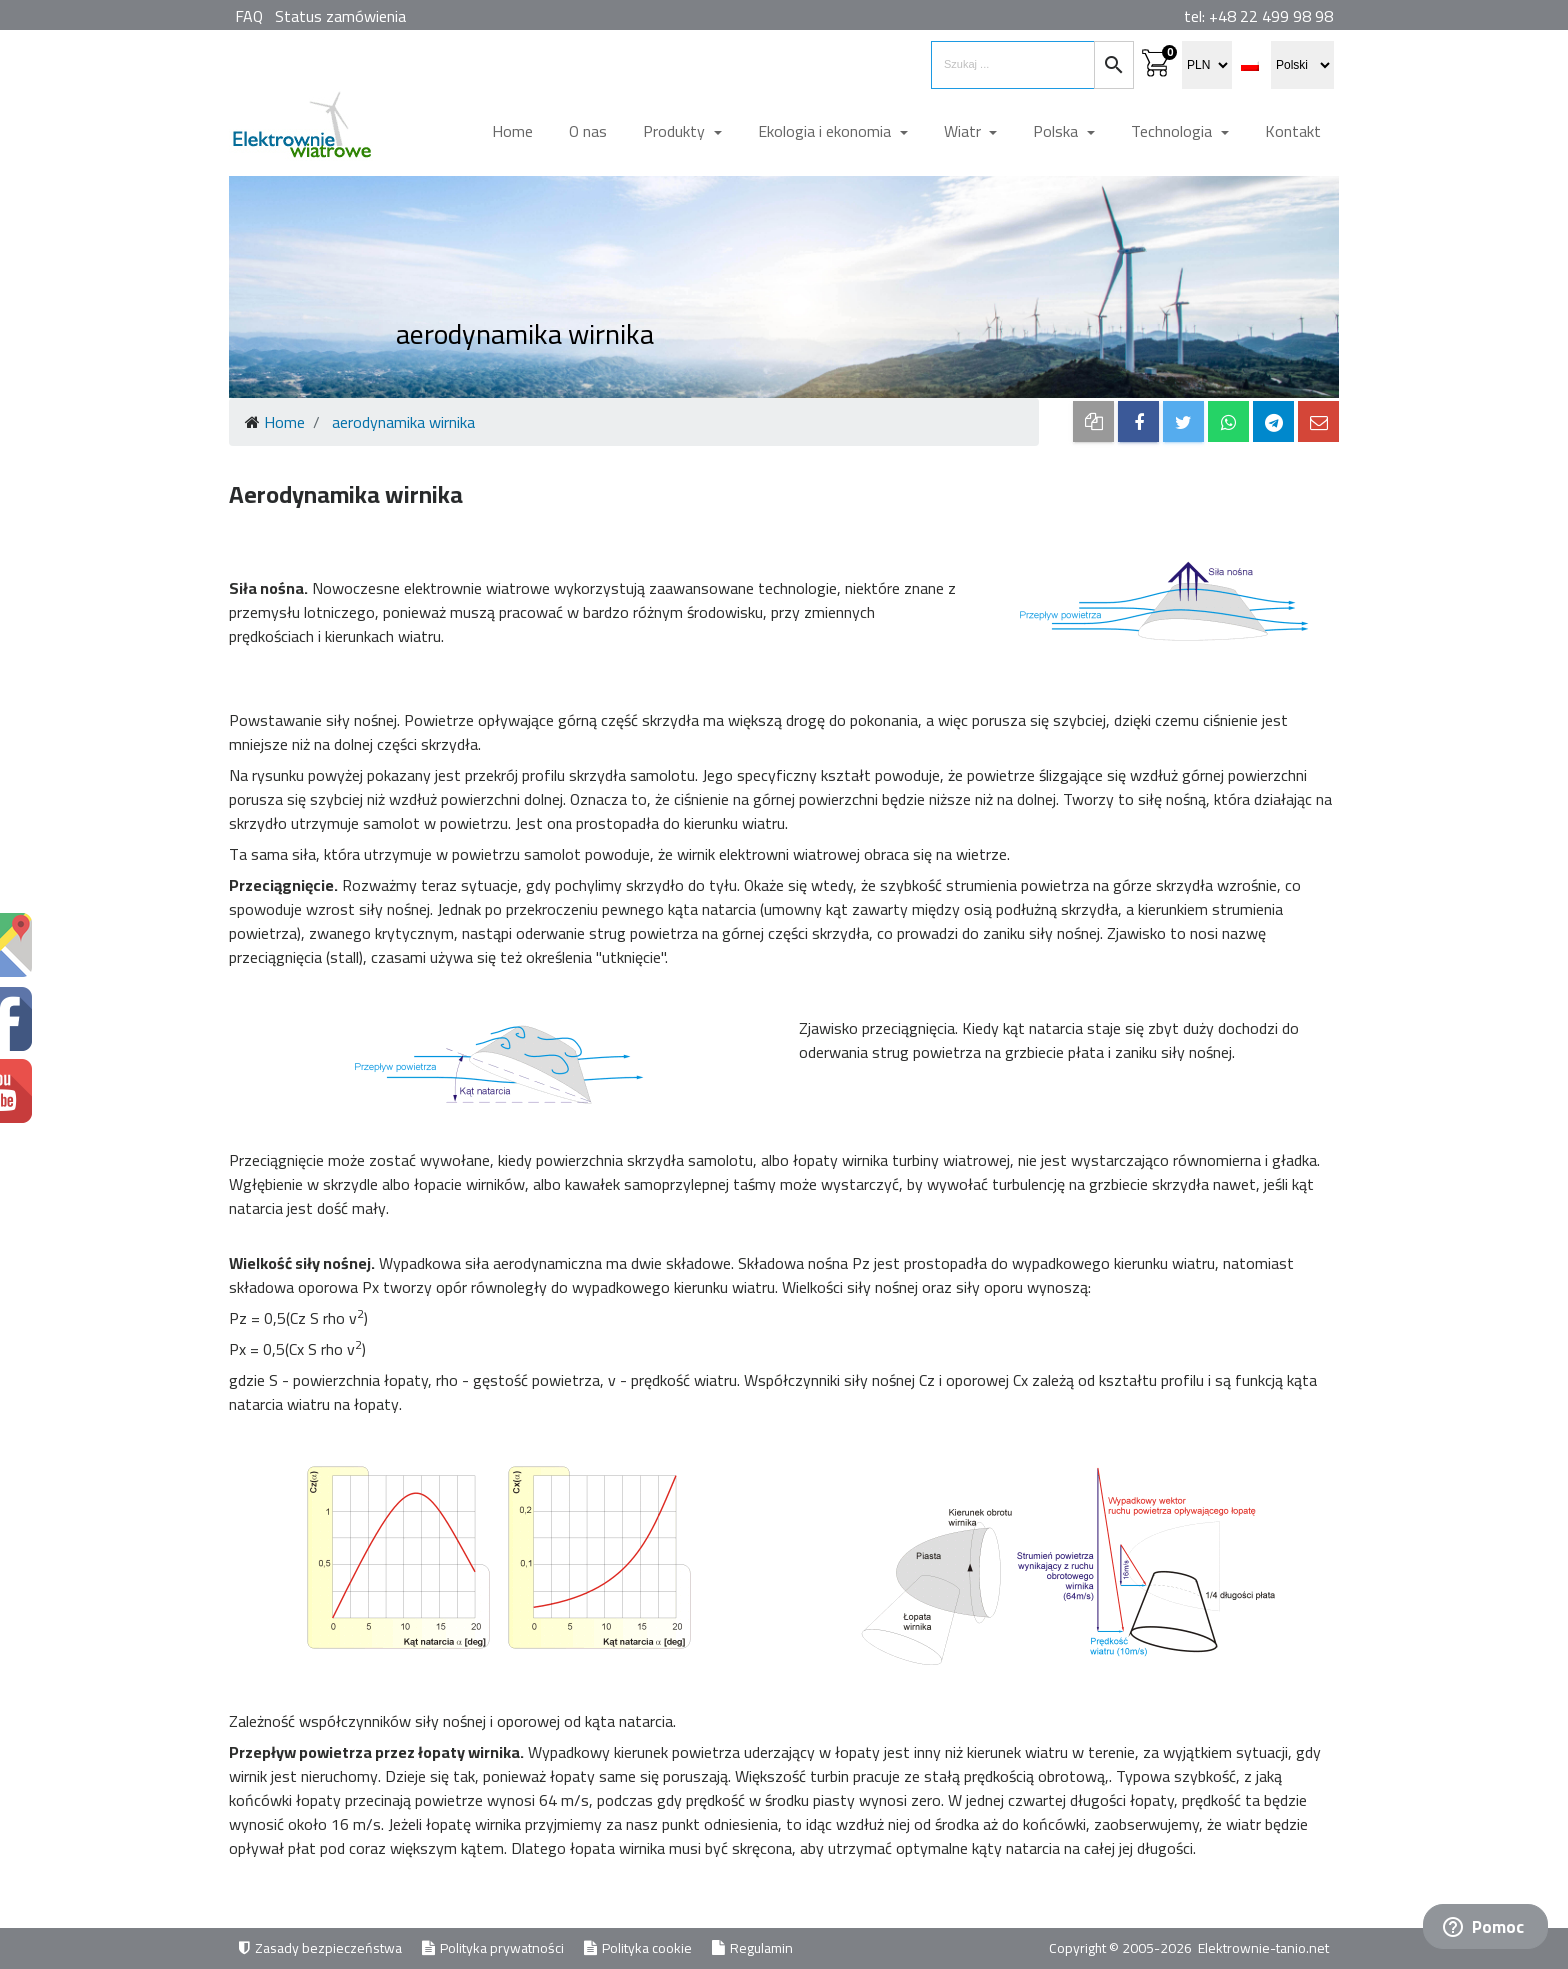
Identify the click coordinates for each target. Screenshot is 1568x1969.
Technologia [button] (1173, 131)
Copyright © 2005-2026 (1122, 1948)
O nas (588, 131)
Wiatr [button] (964, 131)
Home (512, 131)
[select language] (1302, 65)
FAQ (249, 16)
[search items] (1013, 65)
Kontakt (1293, 131)
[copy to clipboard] (1093, 421)
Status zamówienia (340, 16)
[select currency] (1207, 65)
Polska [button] (1057, 131)
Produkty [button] (676, 131)
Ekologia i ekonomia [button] (826, 131)
